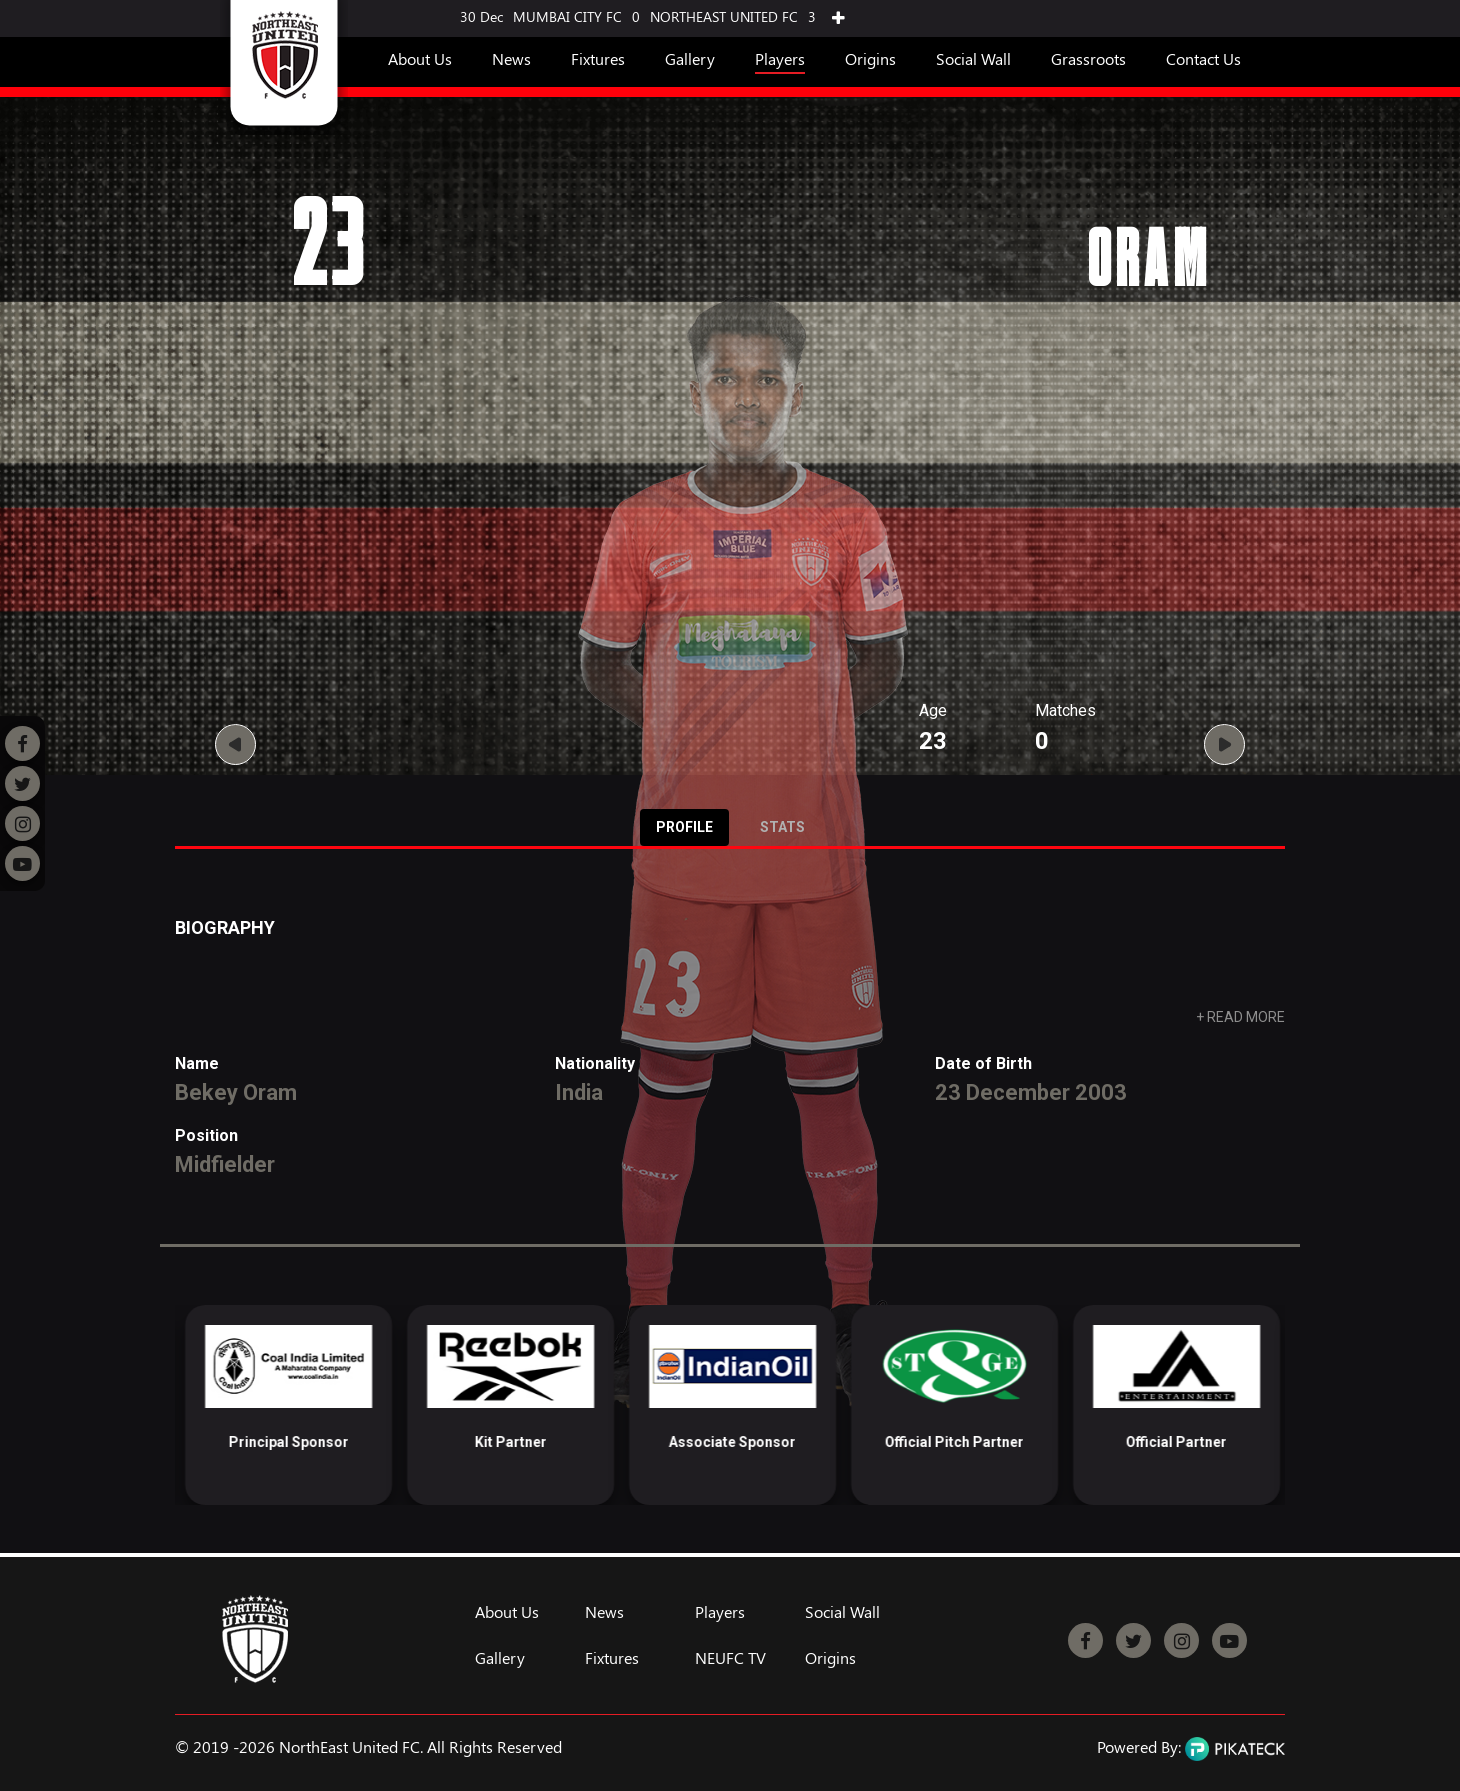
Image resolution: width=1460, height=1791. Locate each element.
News (511, 58)
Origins (870, 58)
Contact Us (1203, 58)
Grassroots (1088, 58)
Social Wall (973, 58)
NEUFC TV (730, 1658)
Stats (782, 827)
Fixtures (598, 58)
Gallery (690, 58)
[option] (278, 1405)
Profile (684, 827)
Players (780, 58)
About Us (420, 58)
